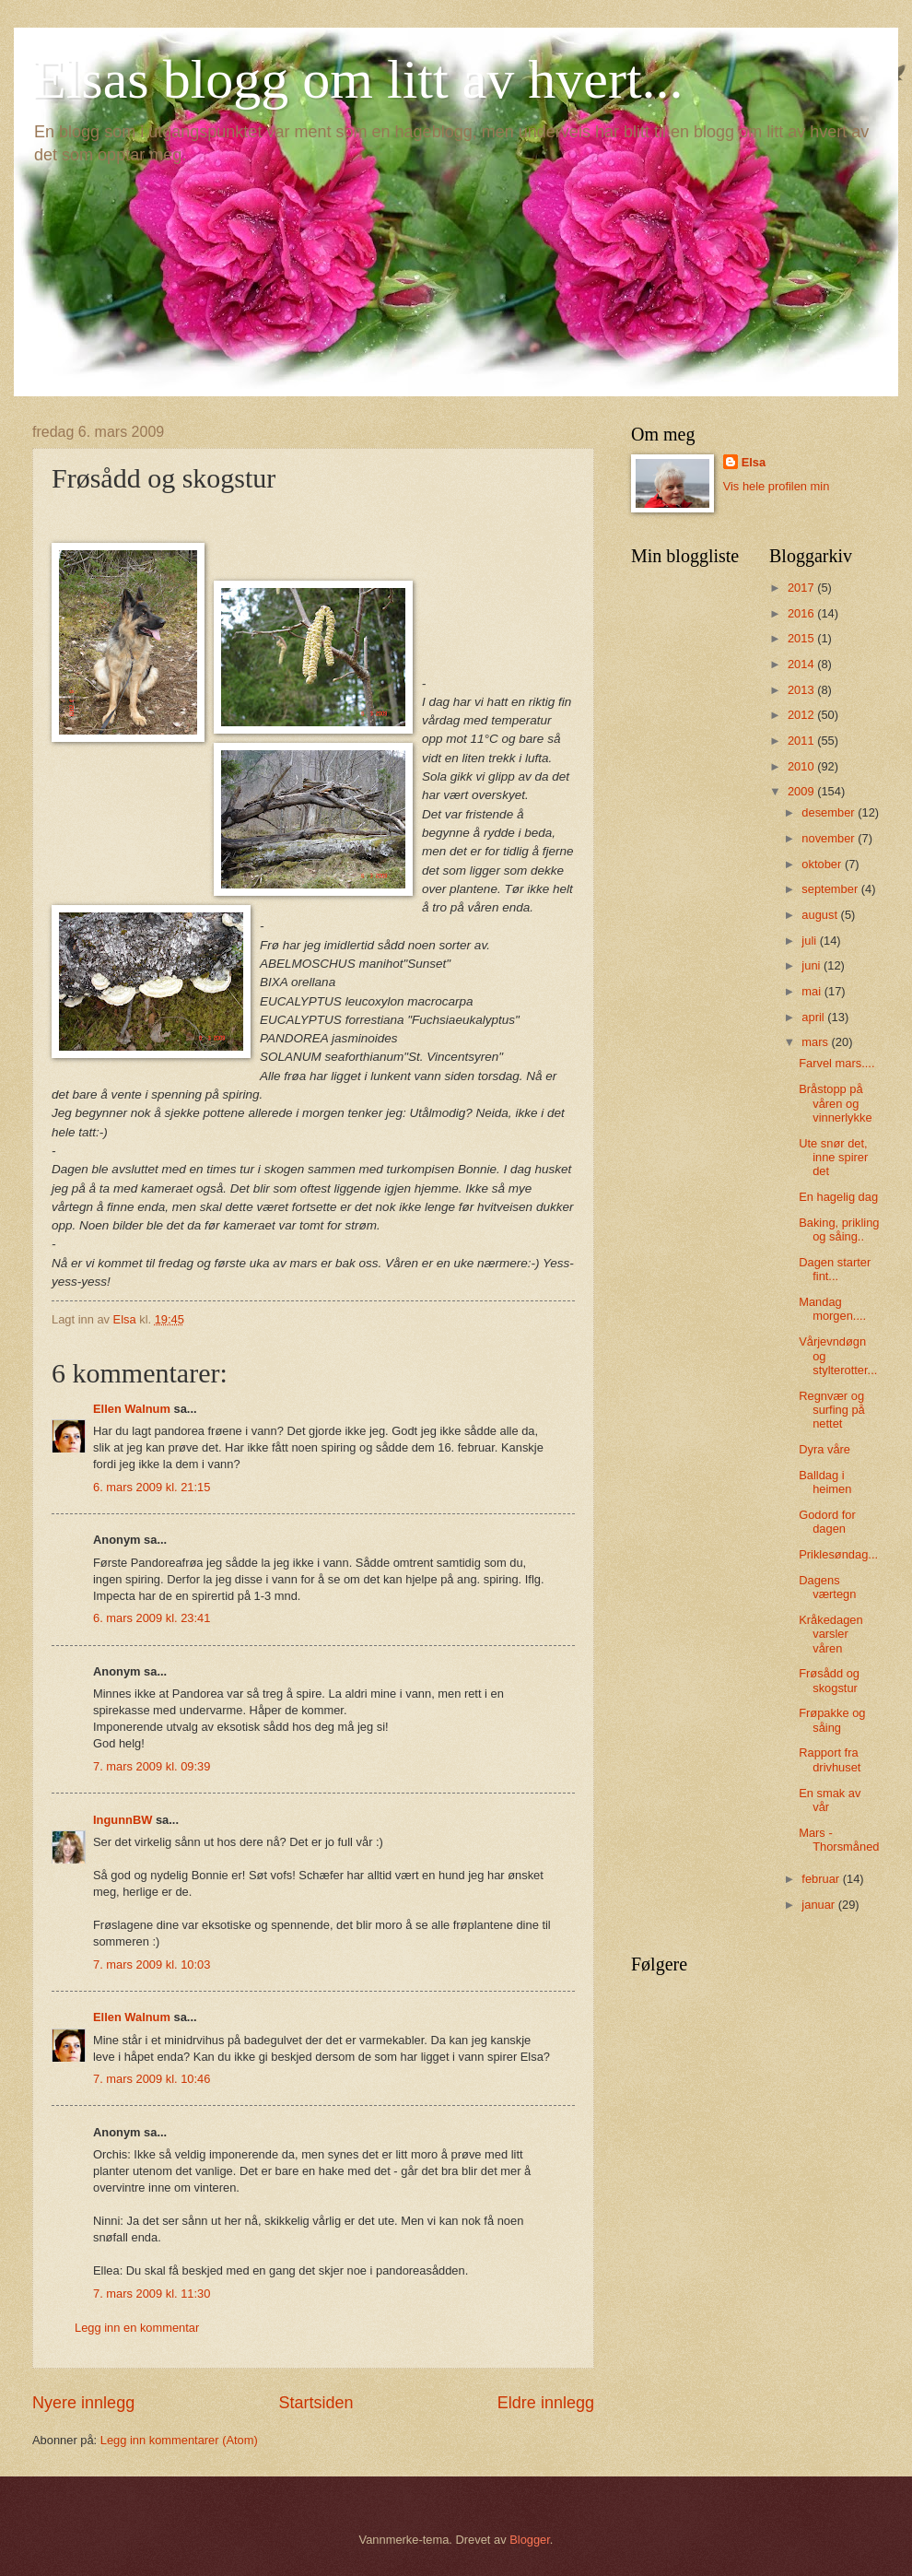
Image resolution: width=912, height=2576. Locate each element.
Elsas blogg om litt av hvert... (358, 79)
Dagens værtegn (827, 1587)
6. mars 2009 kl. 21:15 (151, 1487)
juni (812, 965)
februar (821, 1879)
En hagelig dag (838, 1197)
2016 (802, 613)
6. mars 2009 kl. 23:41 (151, 1618)
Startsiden (315, 2403)
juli (810, 940)
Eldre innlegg (545, 2403)
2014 (802, 664)
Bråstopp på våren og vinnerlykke (835, 1103)
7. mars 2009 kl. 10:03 (151, 1964)
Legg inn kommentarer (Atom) (179, 2440)
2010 (802, 766)
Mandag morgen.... (832, 1309)
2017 (802, 587)
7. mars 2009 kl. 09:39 (151, 1766)
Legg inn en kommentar (137, 2328)
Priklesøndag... (838, 1554)
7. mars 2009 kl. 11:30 (151, 2293)
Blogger (529, 2540)
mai (812, 991)
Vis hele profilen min (776, 486)
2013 (802, 690)
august (820, 915)
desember (829, 812)
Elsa (754, 462)
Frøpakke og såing (832, 1720)
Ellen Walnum (131, 1409)
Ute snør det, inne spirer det (833, 1157)
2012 (802, 715)
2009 (802, 791)
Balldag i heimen (825, 1482)
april (814, 1017)
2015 (802, 638)
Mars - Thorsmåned (839, 1839)
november (829, 838)
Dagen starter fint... (835, 1269)
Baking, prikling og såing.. (839, 1229)
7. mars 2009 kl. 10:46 (151, 2079)
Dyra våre (824, 1449)
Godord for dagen (827, 1521)
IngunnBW (122, 1820)
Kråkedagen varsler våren (830, 1634)
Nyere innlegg (83, 2403)
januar (819, 1904)
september (830, 889)
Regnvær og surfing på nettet (832, 1410)
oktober (823, 864)
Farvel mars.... (836, 1063)
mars (816, 1042)
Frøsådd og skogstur (829, 1680)
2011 (802, 740)
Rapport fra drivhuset (829, 1759)
